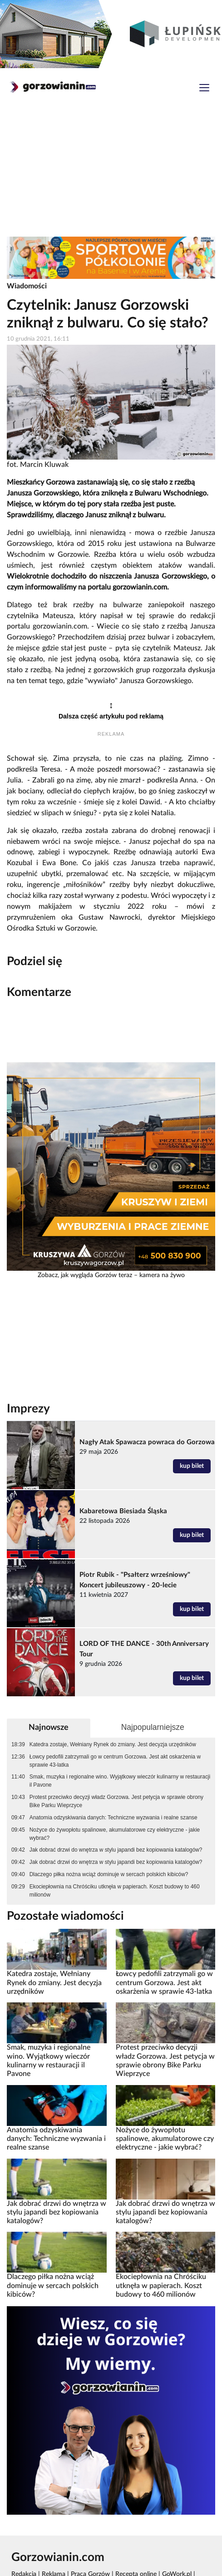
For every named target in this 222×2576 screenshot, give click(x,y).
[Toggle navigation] (204, 89)
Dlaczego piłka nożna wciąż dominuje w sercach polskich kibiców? (109, 1874)
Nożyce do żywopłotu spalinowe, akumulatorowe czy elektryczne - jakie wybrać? (115, 1834)
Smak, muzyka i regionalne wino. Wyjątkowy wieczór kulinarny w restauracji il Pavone (120, 1780)
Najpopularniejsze (152, 1727)
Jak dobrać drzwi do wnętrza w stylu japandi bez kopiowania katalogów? (116, 1850)
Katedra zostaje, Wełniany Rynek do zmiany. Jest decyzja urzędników (113, 1744)
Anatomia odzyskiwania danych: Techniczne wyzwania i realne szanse (113, 1817)
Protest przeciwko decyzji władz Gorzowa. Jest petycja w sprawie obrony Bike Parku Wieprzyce (116, 1801)
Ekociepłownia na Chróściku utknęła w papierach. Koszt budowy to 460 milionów (115, 1890)
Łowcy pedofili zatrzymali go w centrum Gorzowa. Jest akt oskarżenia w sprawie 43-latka (115, 1761)
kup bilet (192, 1466)
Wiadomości (27, 286)
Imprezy (28, 1409)
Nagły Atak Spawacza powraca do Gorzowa (147, 1442)
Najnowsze (49, 1727)
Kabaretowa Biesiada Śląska (123, 1511)
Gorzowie (80, 928)
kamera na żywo (162, 1275)
